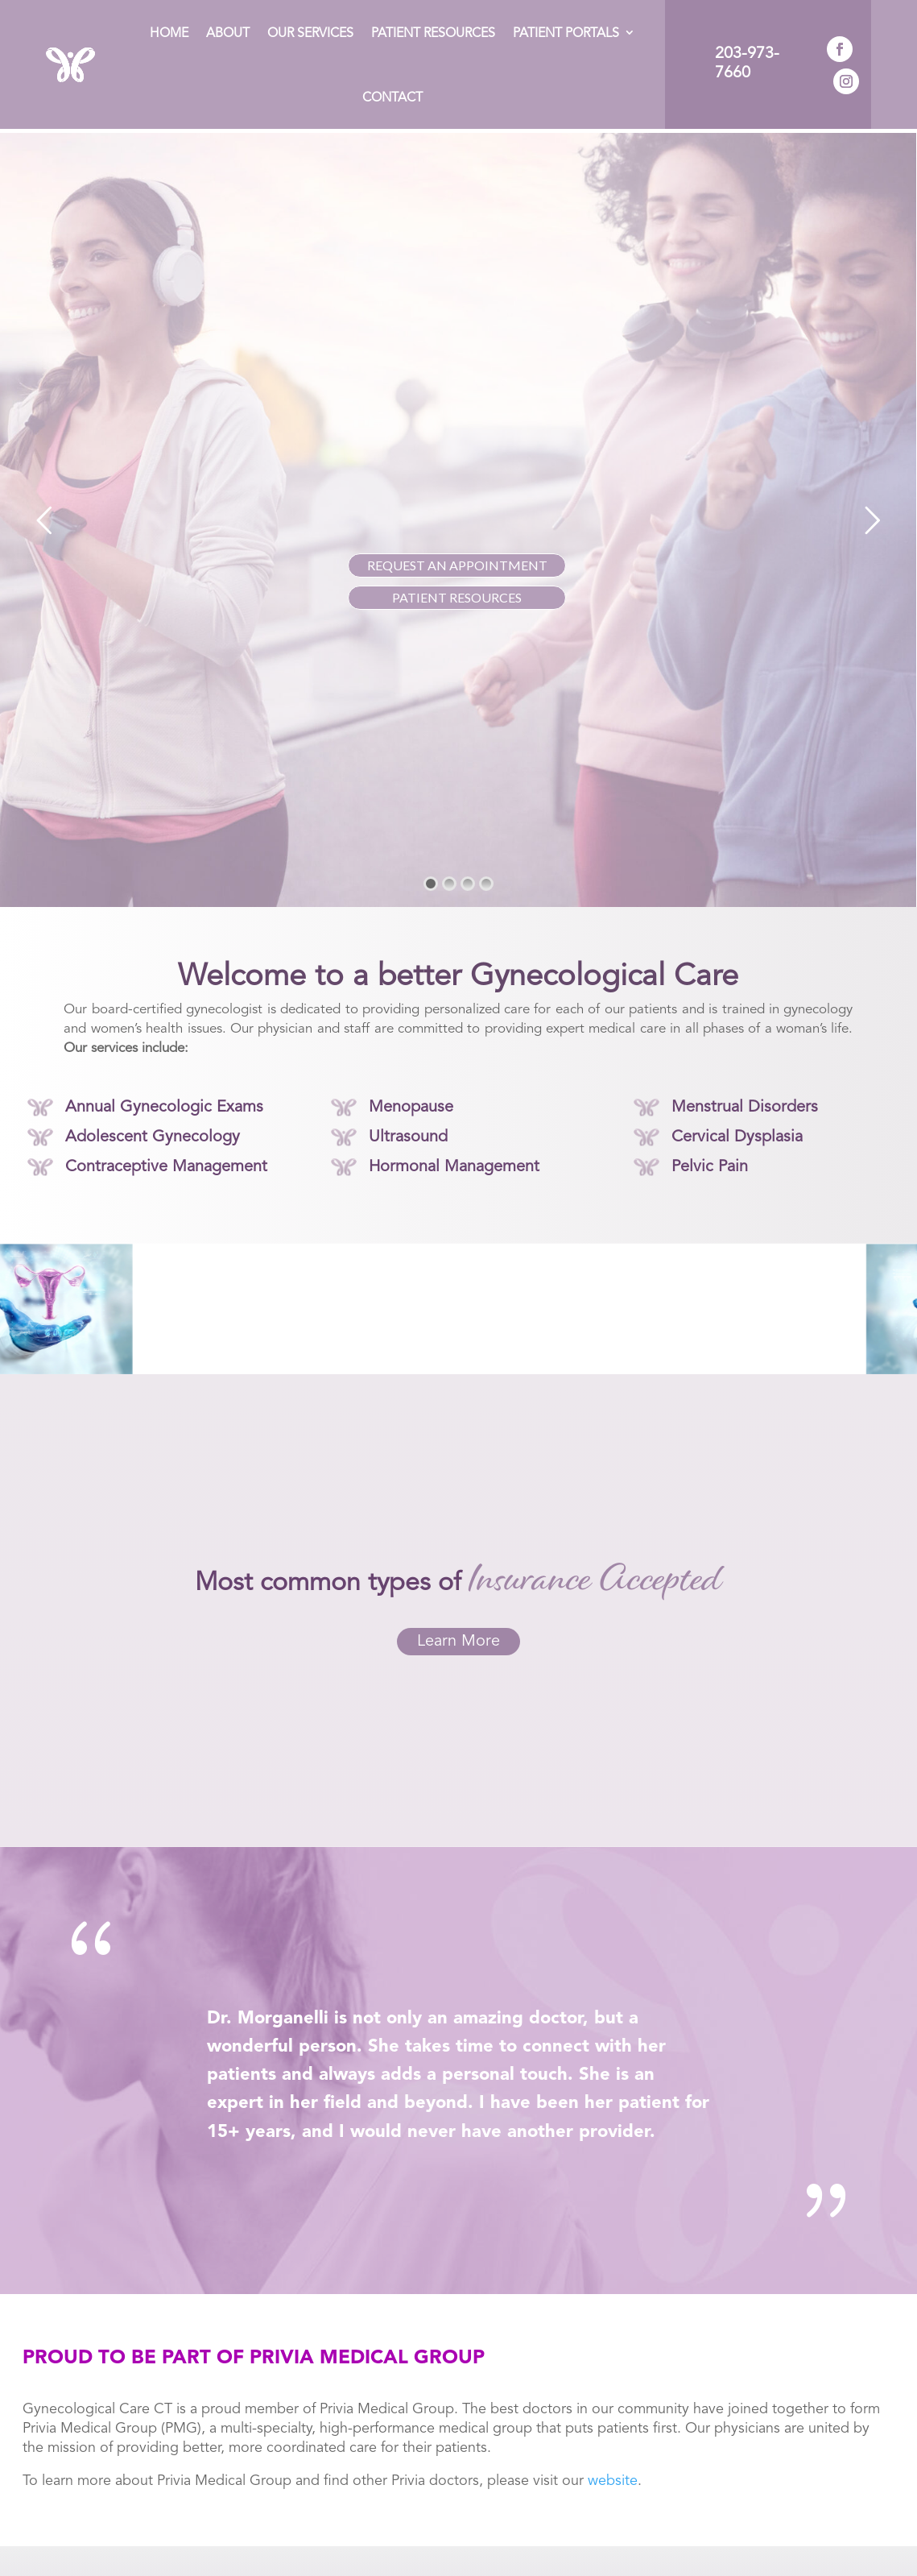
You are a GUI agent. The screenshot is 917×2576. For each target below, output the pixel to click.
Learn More (458, 1638)
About (228, 33)
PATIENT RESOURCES (457, 593)
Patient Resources (433, 33)
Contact (392, 98)
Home (169, 33)
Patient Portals (566, 33)
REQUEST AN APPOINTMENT (457, 561)
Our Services (310, 33)
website (613, 2477)
